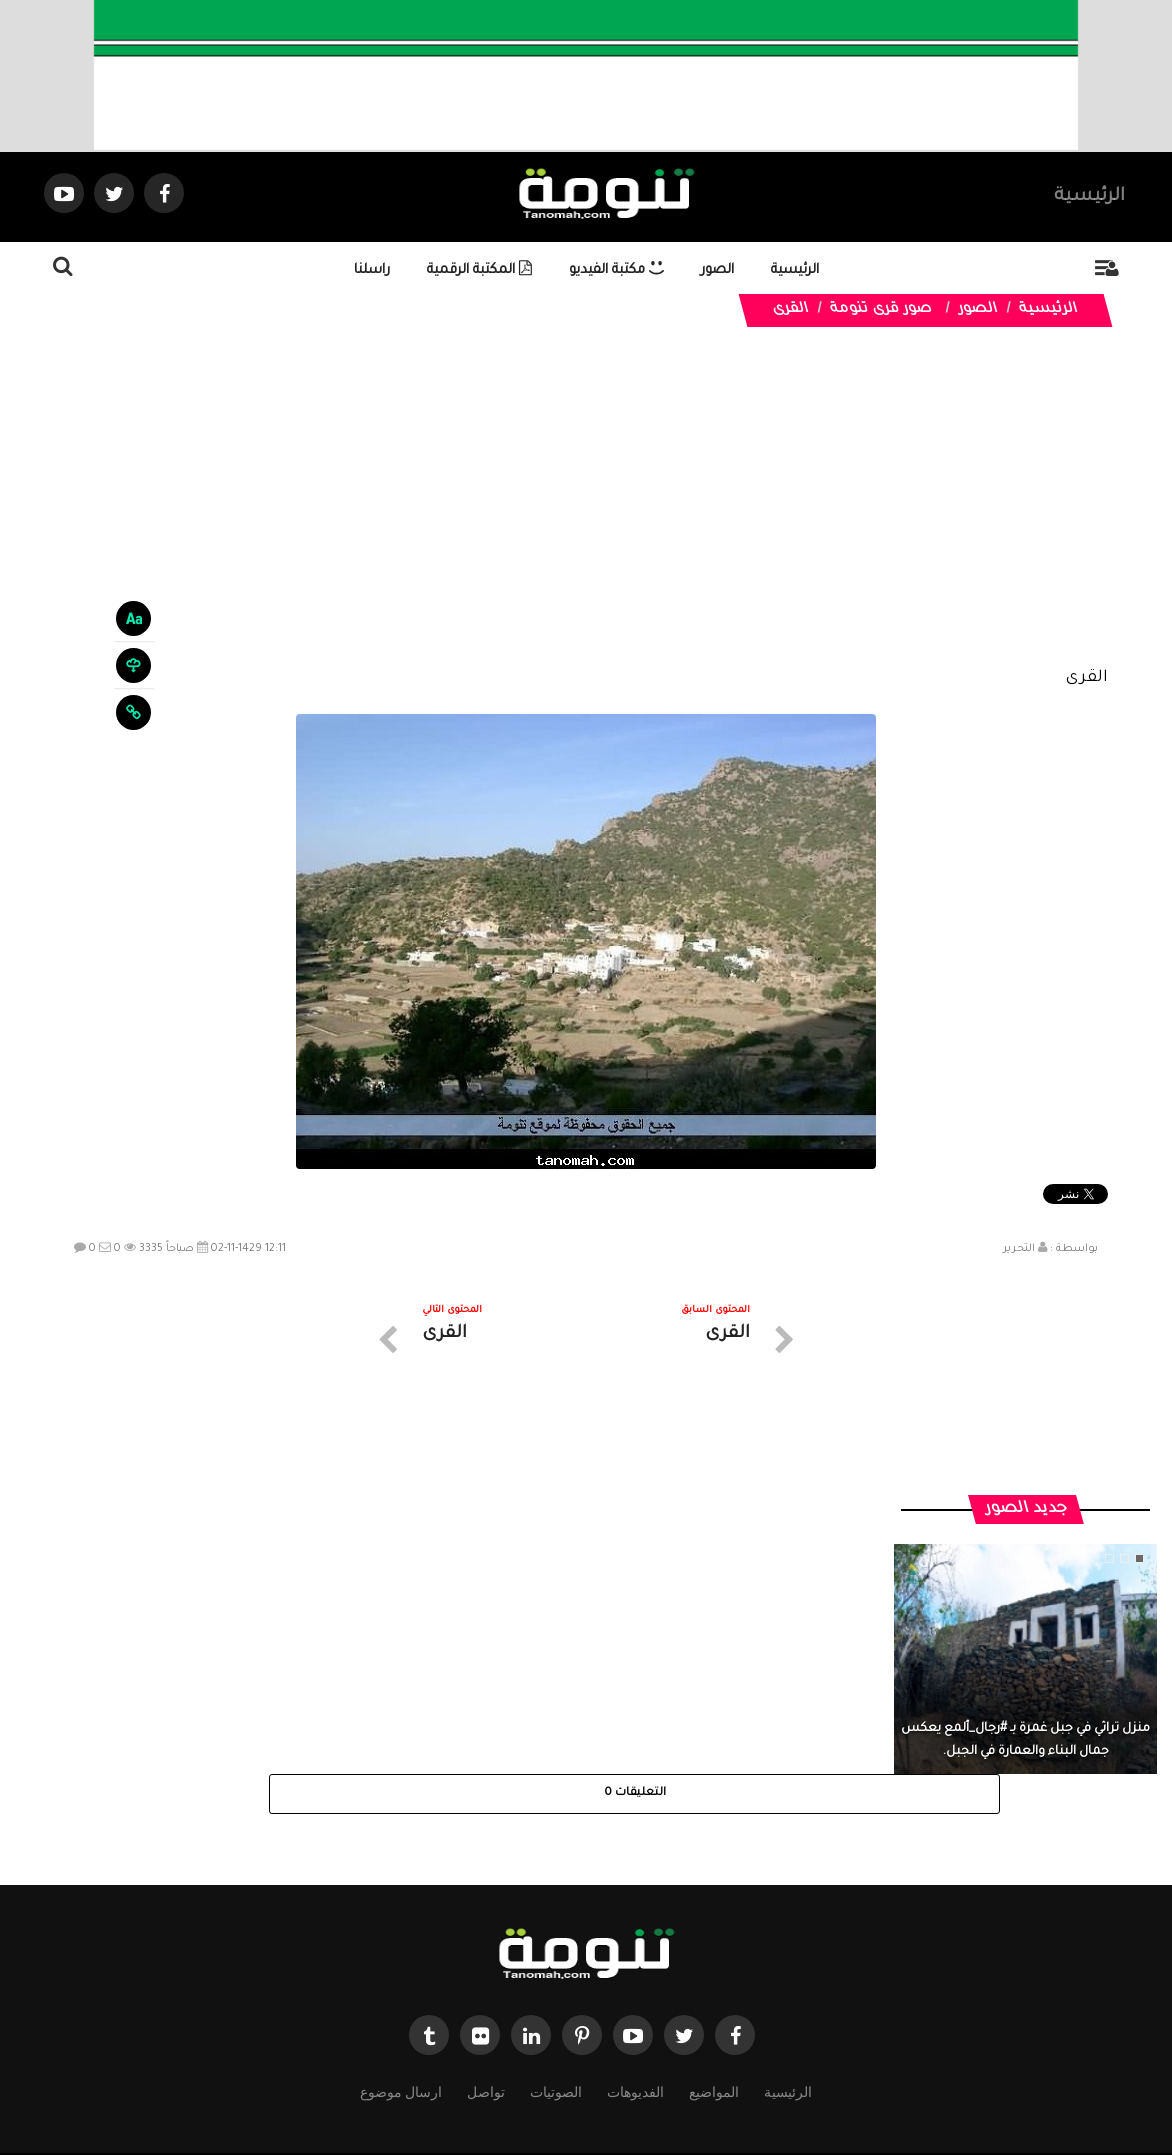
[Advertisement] (586, 512)
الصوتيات (556, 1975)
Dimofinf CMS (603, 2072)
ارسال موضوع (401, 1975)
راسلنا (372, 270)
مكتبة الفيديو (616, 270)
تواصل (486, 1975)
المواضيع (714, 1975)
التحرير (1019, 1249)
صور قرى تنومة (882, 310)
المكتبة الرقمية (479, 270)
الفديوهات (635, 1975)
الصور (717, 270)
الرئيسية (1089, 197)
